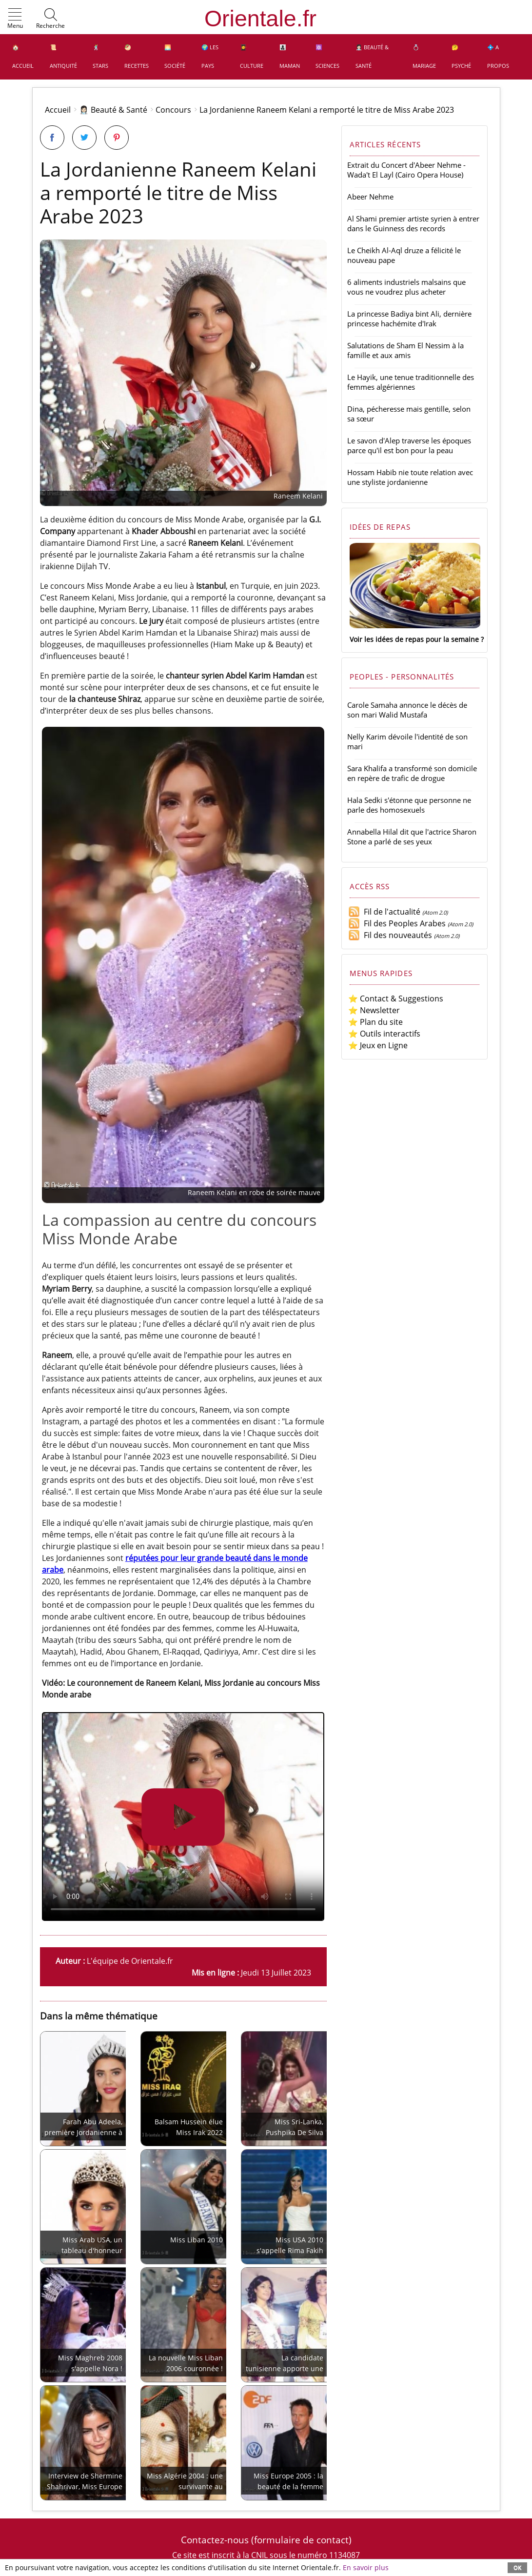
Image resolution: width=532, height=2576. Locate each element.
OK (517, 2567)
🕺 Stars (100, 56)
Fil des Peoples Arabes (397, 923)
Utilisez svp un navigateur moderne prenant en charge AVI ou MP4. (183, 1816)
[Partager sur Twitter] (84, 137)
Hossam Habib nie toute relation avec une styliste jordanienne (410, 477)
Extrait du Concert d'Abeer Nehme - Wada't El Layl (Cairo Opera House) (406, 170)
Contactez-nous (215, 2539)
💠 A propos (498, 56)
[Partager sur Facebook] (52, 137)
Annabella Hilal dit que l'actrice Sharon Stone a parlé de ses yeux (411, 836)
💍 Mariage (424, 56)
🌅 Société (174, 56)
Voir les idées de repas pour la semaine (414, 639)
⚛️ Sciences (327, 56)
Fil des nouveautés (390, 935)
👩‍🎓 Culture (251, 56)
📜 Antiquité (63, 56)
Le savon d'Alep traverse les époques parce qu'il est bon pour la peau (409, 445)
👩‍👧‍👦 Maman (289, 56)
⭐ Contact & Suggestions (395, 998)
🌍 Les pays (209, 56)
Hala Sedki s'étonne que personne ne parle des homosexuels (409, 805)
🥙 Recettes (136, 56)
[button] (15, 19)
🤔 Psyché (461, 56)
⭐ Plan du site (375, 1022)
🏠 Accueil (23, 56)
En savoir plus (366, 2567)
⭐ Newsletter (374, 1010)
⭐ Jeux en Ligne (378, 1045)
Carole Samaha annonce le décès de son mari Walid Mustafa (407, 709)
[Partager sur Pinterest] (116, 137)
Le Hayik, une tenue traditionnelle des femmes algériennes (410, 382)
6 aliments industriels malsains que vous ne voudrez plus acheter (406, 287)
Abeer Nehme (370, 196)
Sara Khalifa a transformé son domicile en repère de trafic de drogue (412, 773)
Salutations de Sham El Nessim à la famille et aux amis (405, 350)
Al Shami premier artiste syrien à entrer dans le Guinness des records (413, 223)
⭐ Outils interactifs (384, 1033)
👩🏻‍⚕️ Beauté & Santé (372, 56)
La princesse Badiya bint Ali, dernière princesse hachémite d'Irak (409, 318)
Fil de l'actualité (384, 911)
